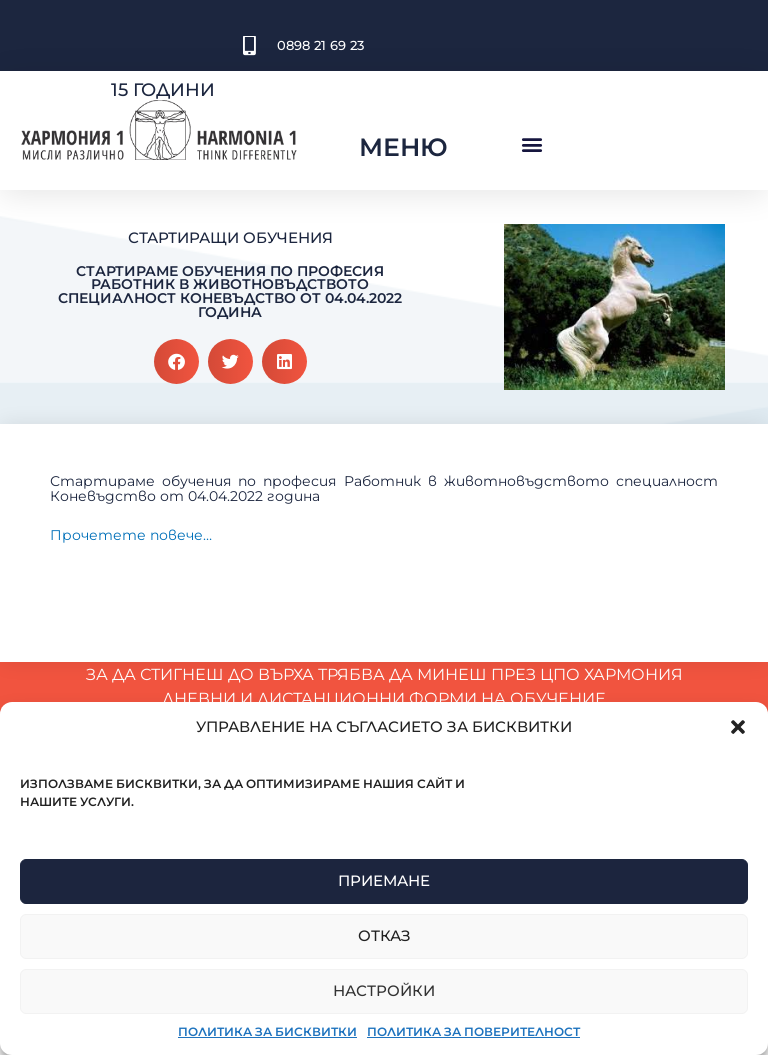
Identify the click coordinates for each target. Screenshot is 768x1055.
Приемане (384, 880)
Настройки (384, 990)
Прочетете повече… (131, 537)
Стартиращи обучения (230, 237)
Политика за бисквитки (267, 1031)
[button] (738, 727)
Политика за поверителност (473, 1031)
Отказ (384, 935)
